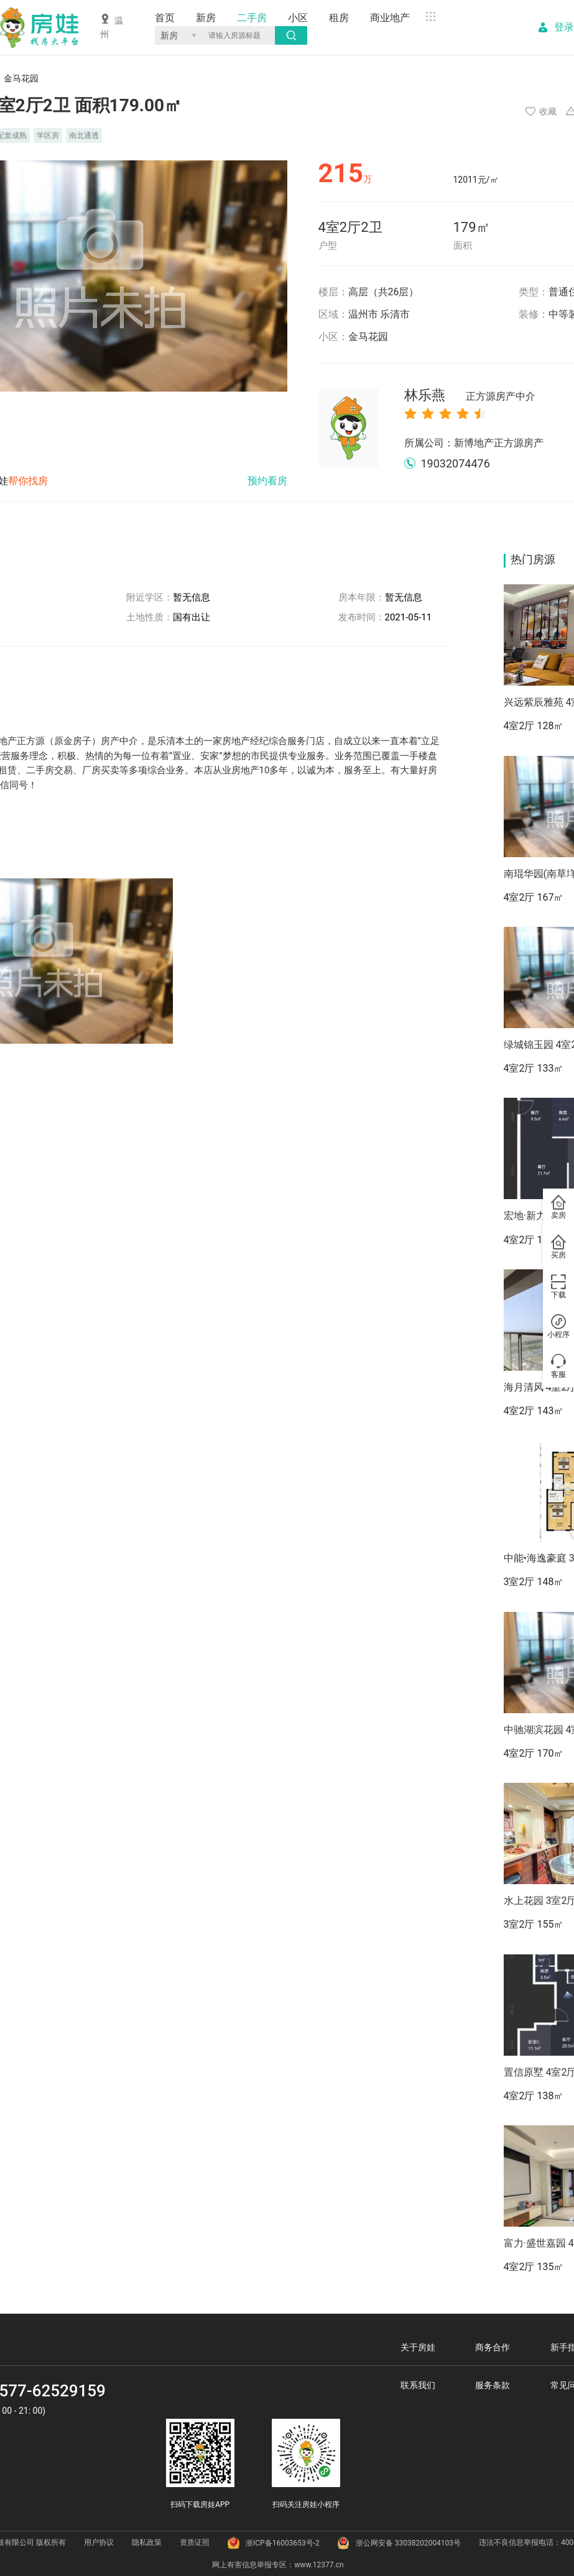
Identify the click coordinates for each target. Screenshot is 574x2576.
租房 (339, 18)
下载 (558, 1287)
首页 (165, 18)
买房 (558, 1247)
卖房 (558, 1207)
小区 (298, 18)
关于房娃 (417, 2347)
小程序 (558, 1327)
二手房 (252, 18)
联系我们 (417, 2385)
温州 (111, 26)
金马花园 (368, 337)
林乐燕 (469, 396)
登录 (564, 27)
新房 (206, 18)
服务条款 (492, 2385)
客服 (558, 1367)
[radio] (410, 413)
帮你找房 (28, 481)
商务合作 (492, 2347)
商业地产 (390, 18)
